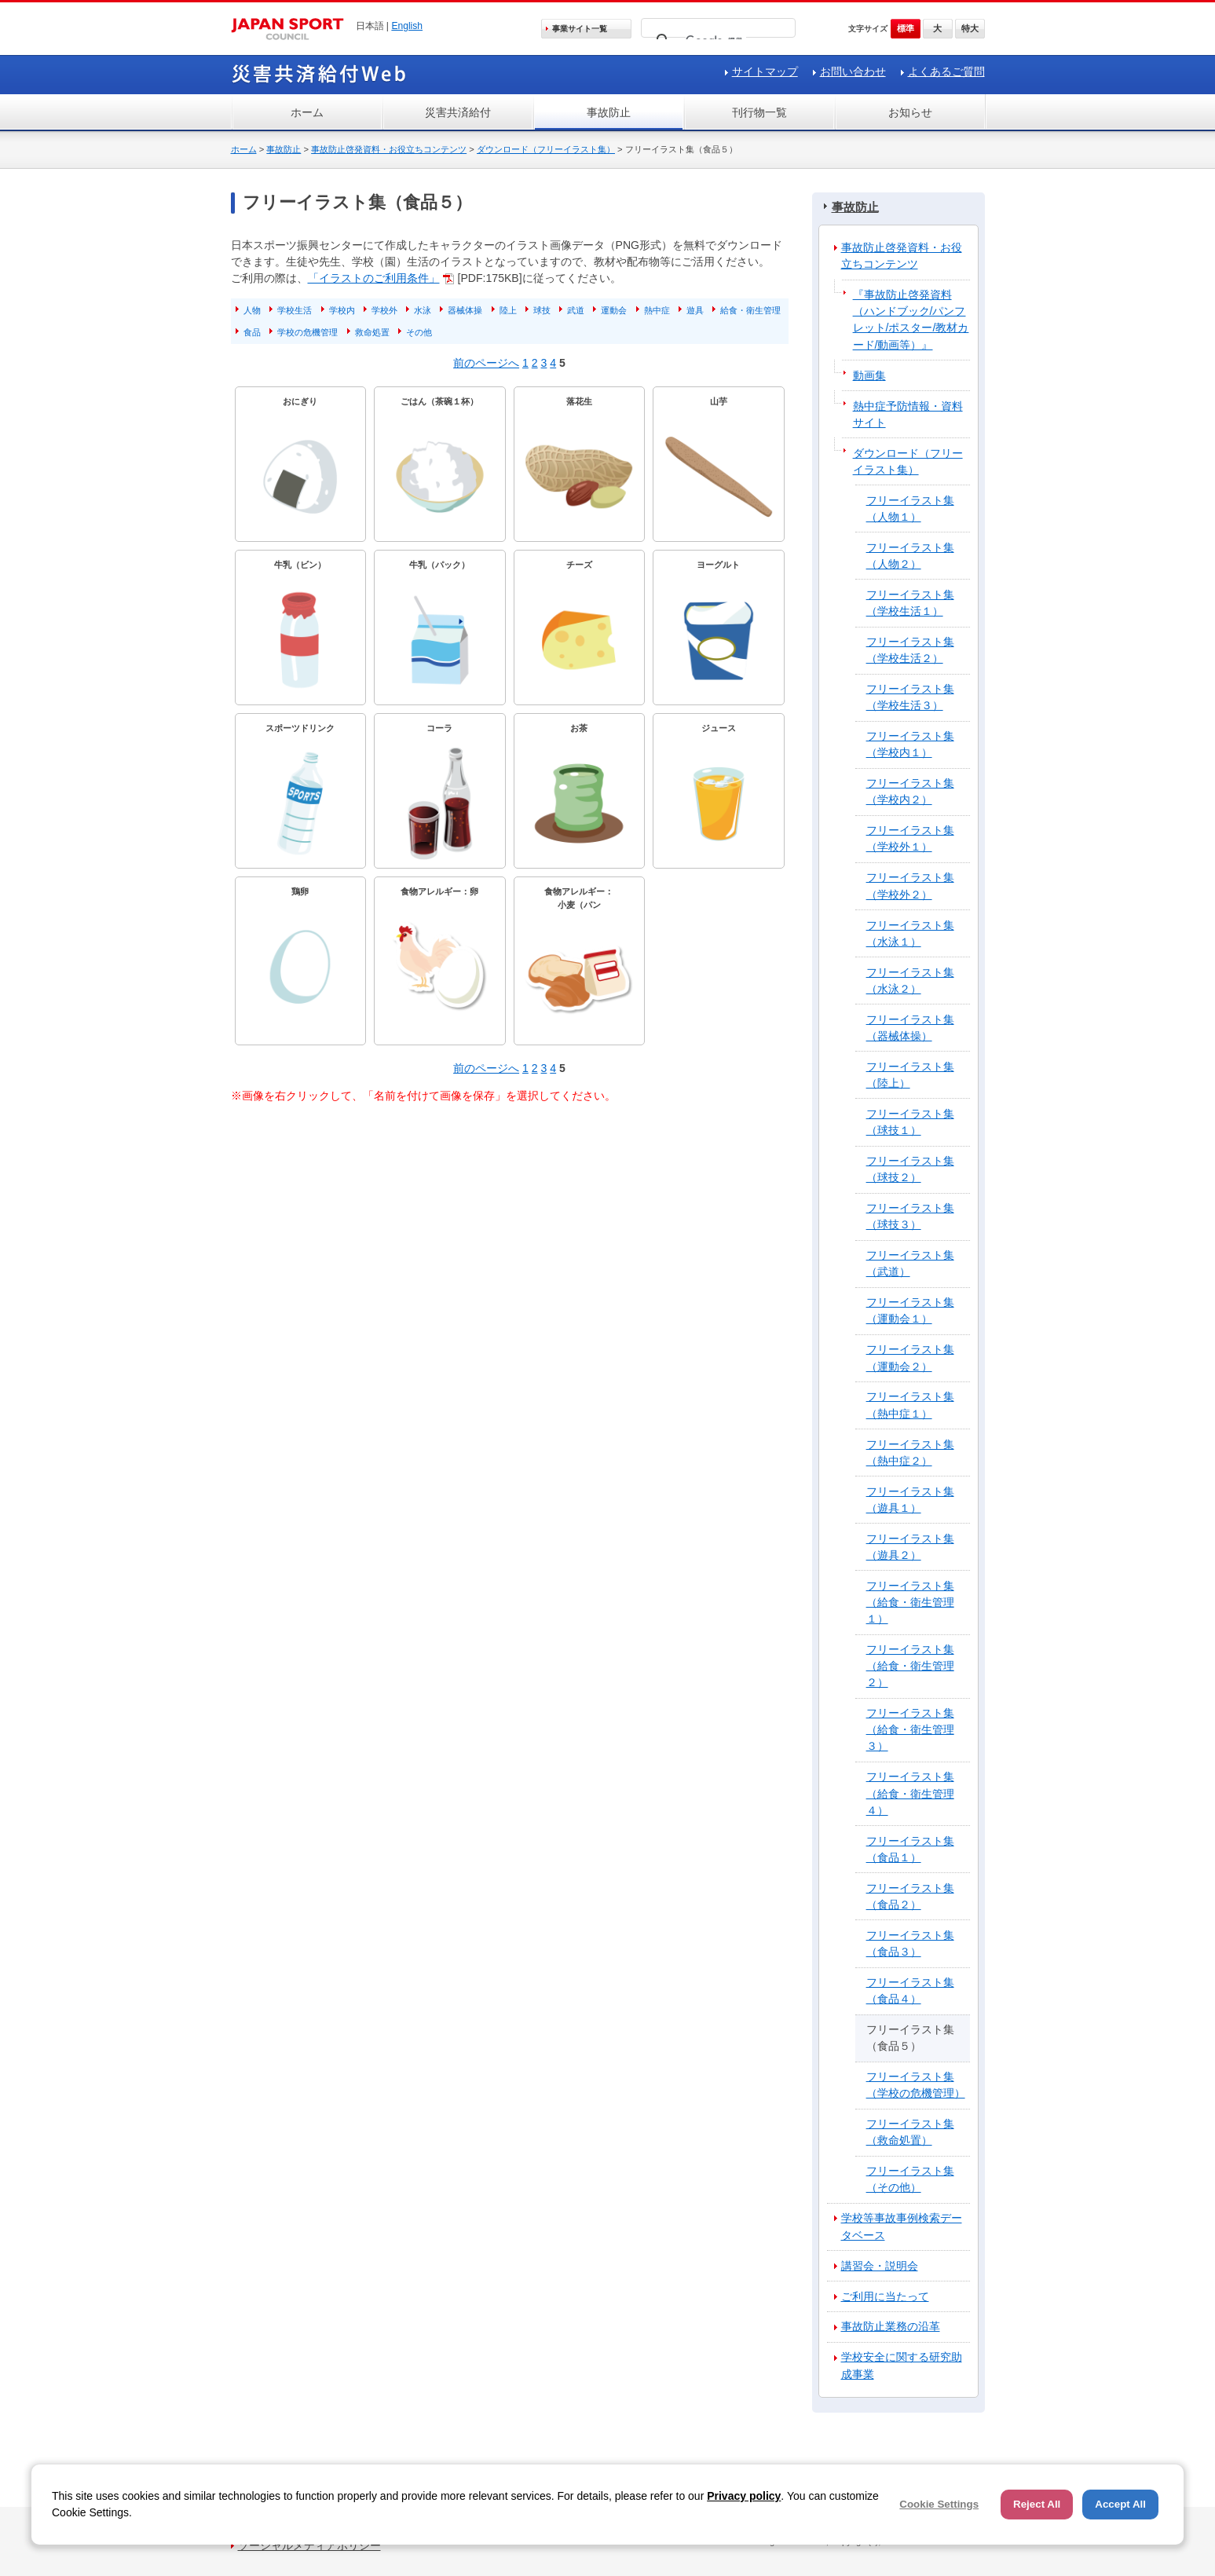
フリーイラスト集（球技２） (910, 1169)
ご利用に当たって (885, 2296)
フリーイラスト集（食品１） (910, 1849)
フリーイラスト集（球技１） (910, 1121)
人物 (252, 310)
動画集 (869, 375)
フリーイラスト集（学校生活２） (910, 649)
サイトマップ (765, 71)
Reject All (1036, 2504)
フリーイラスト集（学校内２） (910, 791)
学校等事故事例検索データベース (901, 2226)
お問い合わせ (853, 71)
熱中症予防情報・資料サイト (908, 414)
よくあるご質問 (946, 71)
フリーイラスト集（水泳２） (910, 980)
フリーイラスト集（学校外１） (910, 838)
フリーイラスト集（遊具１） (910, 1499)
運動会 (614, 310)
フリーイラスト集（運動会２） (910, 1357)
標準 (905, 28)
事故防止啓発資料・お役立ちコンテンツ (389, 149)
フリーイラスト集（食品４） (910, 1990)
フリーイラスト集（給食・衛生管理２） (910, 1666)
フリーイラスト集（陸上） (910, 1074)
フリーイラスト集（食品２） (910, 1896)
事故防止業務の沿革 (890, 2326)
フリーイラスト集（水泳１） (910, 933)
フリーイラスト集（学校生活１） (910, 602)
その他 (419, 332)
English (407, 25)
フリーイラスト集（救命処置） (910, 2131)
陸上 (508, 310)
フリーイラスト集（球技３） (910, 1216)
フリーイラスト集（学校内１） (910, 744)
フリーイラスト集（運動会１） (910, 1310)
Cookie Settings (939, 2504)
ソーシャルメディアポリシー (309, 2545)
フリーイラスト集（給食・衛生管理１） (910, 1602)
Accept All (1120, 2504)
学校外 (384, 310)
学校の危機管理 (307, 332)
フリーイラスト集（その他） (910, 2179)
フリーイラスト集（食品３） (910, 1943)
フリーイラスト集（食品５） (910, 2037)
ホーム (307, 112)
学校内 (342, 310)
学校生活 (294, 310)
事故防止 (609, 112)
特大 (970, 28)
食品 (252, 332)
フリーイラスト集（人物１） (910, 508)
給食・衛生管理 (750, 310)
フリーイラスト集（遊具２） (910, 1546)
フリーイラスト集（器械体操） (910, 1027)
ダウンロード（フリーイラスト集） (546, 149)
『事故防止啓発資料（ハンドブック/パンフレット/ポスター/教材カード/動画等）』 (911, 319)
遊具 (695, 310)
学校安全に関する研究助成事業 (901, 2365)
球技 (542, 310)
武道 (575, 310)
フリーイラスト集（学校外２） (910, 885)
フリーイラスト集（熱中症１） (910, 1404)
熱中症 (657, 310)
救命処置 (372, 332)
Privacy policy (744, 2496)
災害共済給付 (458, 112)
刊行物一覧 (759, 112)
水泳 (422, 310)
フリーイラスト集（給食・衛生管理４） (910, 1793)
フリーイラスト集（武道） (910, 1263)
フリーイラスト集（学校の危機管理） (915, 2084)
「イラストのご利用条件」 (374, 278)
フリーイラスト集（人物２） (910, 555)
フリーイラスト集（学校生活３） (910, 697)
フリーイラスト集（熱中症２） (910, 1452)
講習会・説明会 (879, 2265)
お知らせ (910, 112)
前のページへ (486, 363)
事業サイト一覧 (579, 28)
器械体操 (465, 310)
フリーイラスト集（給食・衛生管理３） (910, 1729)
